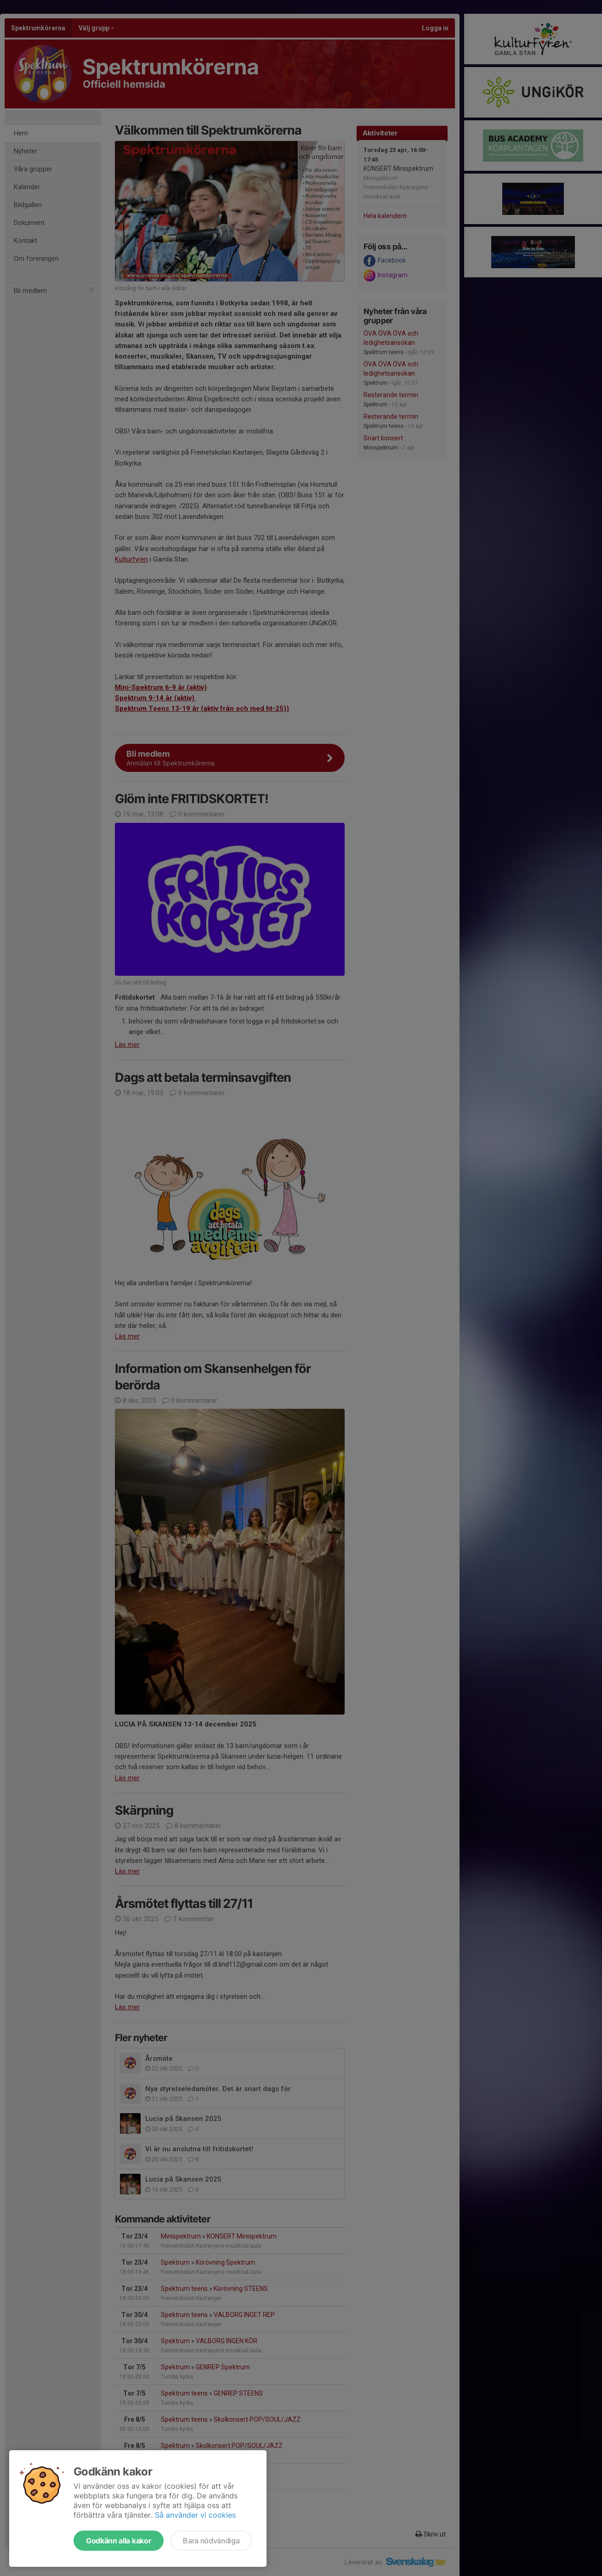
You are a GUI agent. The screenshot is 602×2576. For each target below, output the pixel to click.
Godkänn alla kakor (118, 2540)
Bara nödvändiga (211, 2540)
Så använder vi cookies (195, 2515)
